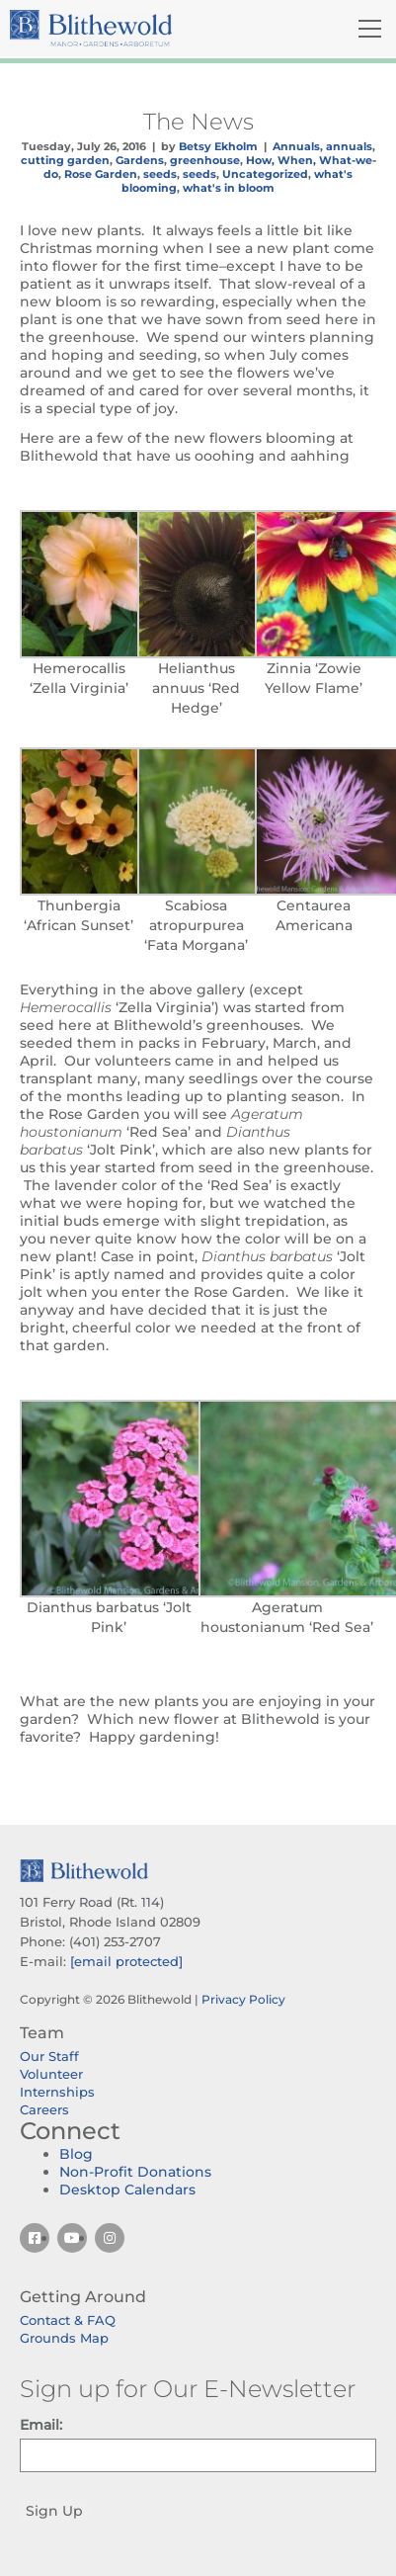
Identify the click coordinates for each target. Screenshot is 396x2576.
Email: (41, 2425)
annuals (349, 146)
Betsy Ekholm (218, 146)
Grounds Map (64, 2338)
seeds (160, 174)
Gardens (140, 160)
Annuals (296, 146)
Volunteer (51, 2074)
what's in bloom (229, 188)
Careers (44, 2109)
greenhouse (205, 160)
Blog (76, 2154)
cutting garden (65, 160)
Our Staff (49, 2056)
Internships (57, 2092)
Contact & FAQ (68, 2320)
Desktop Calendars (127, 2189)
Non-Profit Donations (135, 2172)
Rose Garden (100, 174)
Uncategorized (265, 174)
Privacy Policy (243, 1999)
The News (198, 121)
